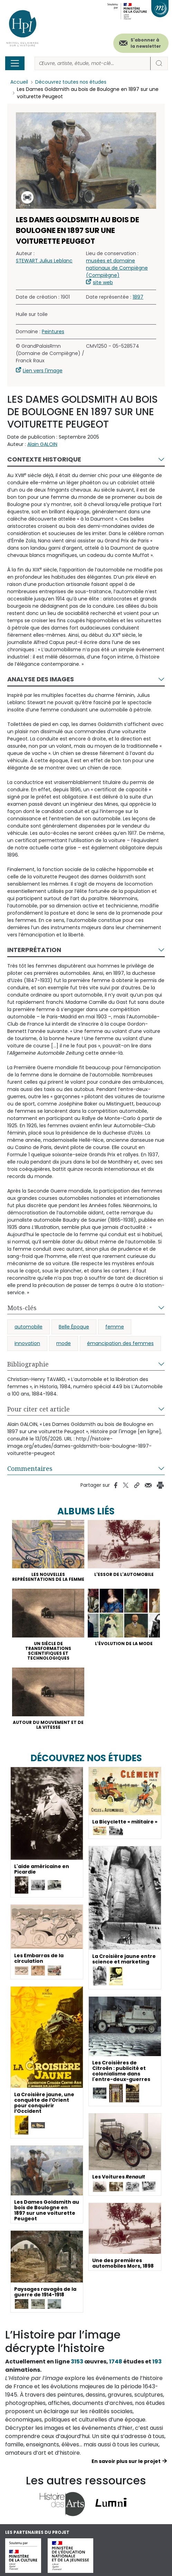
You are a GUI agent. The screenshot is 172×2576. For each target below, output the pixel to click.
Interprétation (34, 949)
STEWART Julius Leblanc (44, 260)
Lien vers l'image (43, 370)
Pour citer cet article (38, 1409)
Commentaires (29, 1468)
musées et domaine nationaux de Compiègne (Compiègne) (117, 268)
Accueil (19, 82)
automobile (28, 1326)
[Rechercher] (93, 63)
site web (103, 282)
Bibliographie (28, 1364)
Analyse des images (40, 679)
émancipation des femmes (120, 1343)
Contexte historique (44, 459)
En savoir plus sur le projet (126, 2461)
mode (63, 1343)
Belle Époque (74, 1326)
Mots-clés (22, 1308)
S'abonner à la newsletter (146, 43)
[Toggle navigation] (15, 63)
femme (114, 1326)
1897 (138, 296)
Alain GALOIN (42, 444)
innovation (27, 1343)
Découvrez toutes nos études (71, 82)
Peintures (53, 331)
